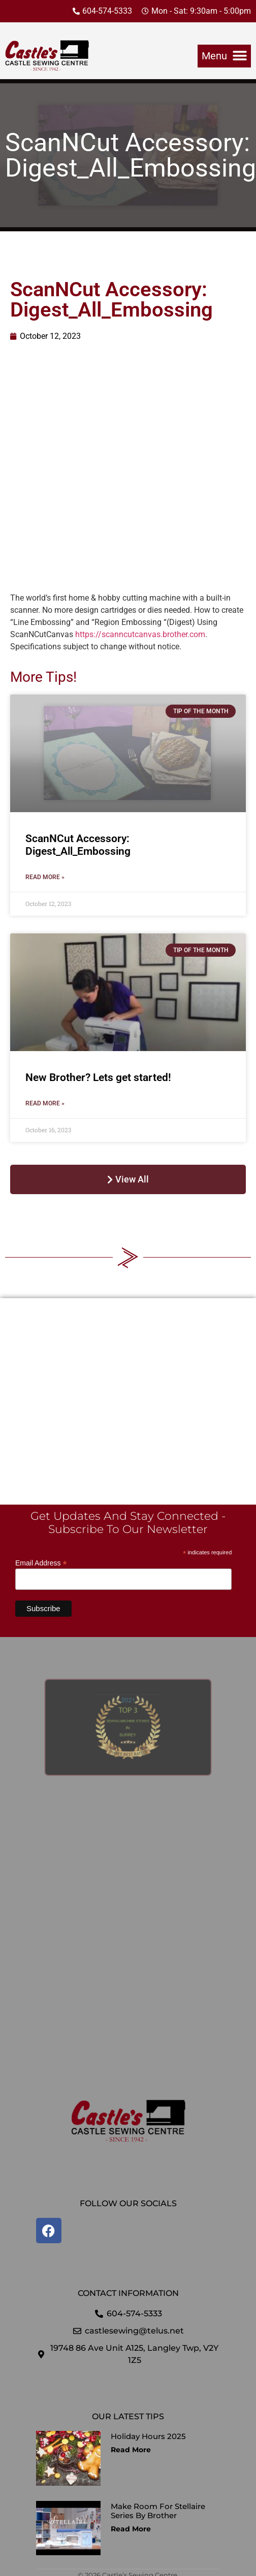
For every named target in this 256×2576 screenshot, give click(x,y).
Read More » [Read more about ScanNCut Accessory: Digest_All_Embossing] (45, 877)
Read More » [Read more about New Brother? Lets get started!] (45, 1103)
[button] (224, 56)
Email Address (41, 1562)
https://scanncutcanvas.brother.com (140, 634)
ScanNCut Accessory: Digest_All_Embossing (78, 844)
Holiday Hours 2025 (148, 2436)
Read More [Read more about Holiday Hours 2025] (131, 2449)
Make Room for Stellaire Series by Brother (158, 2510)
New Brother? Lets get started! (98, 1077)
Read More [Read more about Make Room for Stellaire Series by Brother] (131, 2528)
